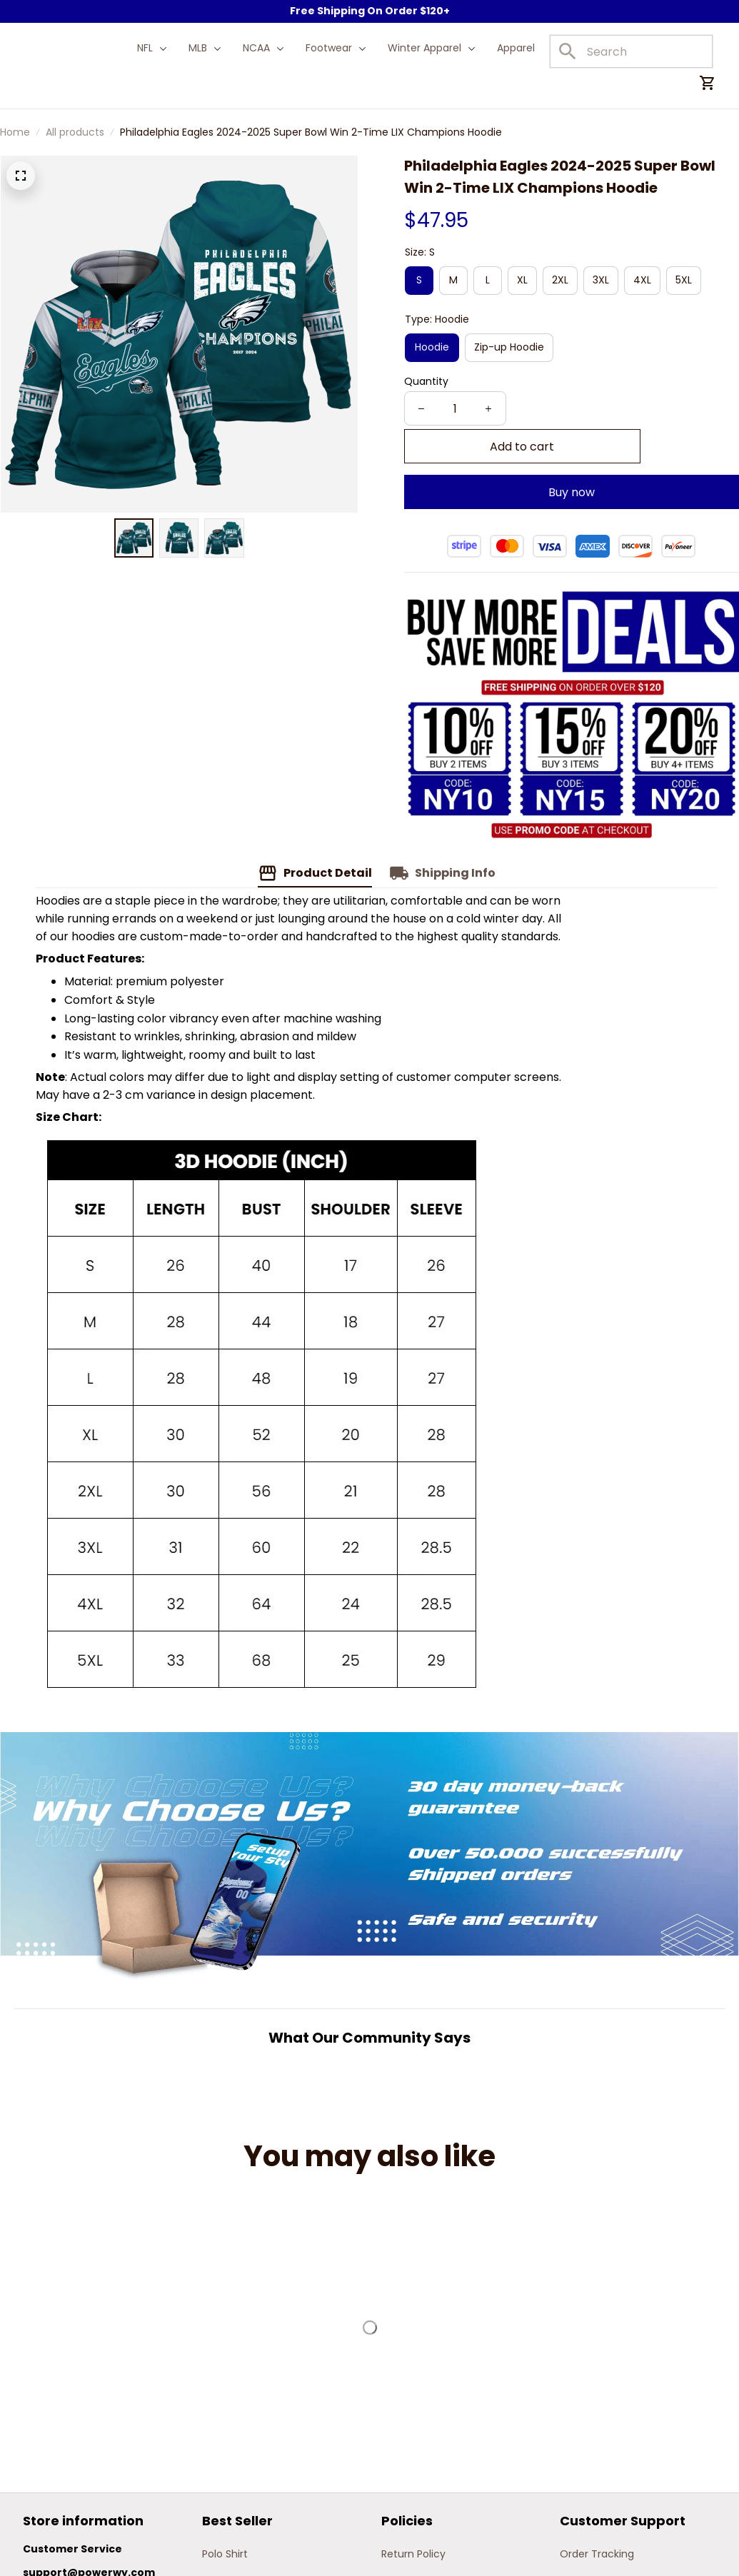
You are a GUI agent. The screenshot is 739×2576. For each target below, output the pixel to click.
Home (15, 132)
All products (75, 132)
